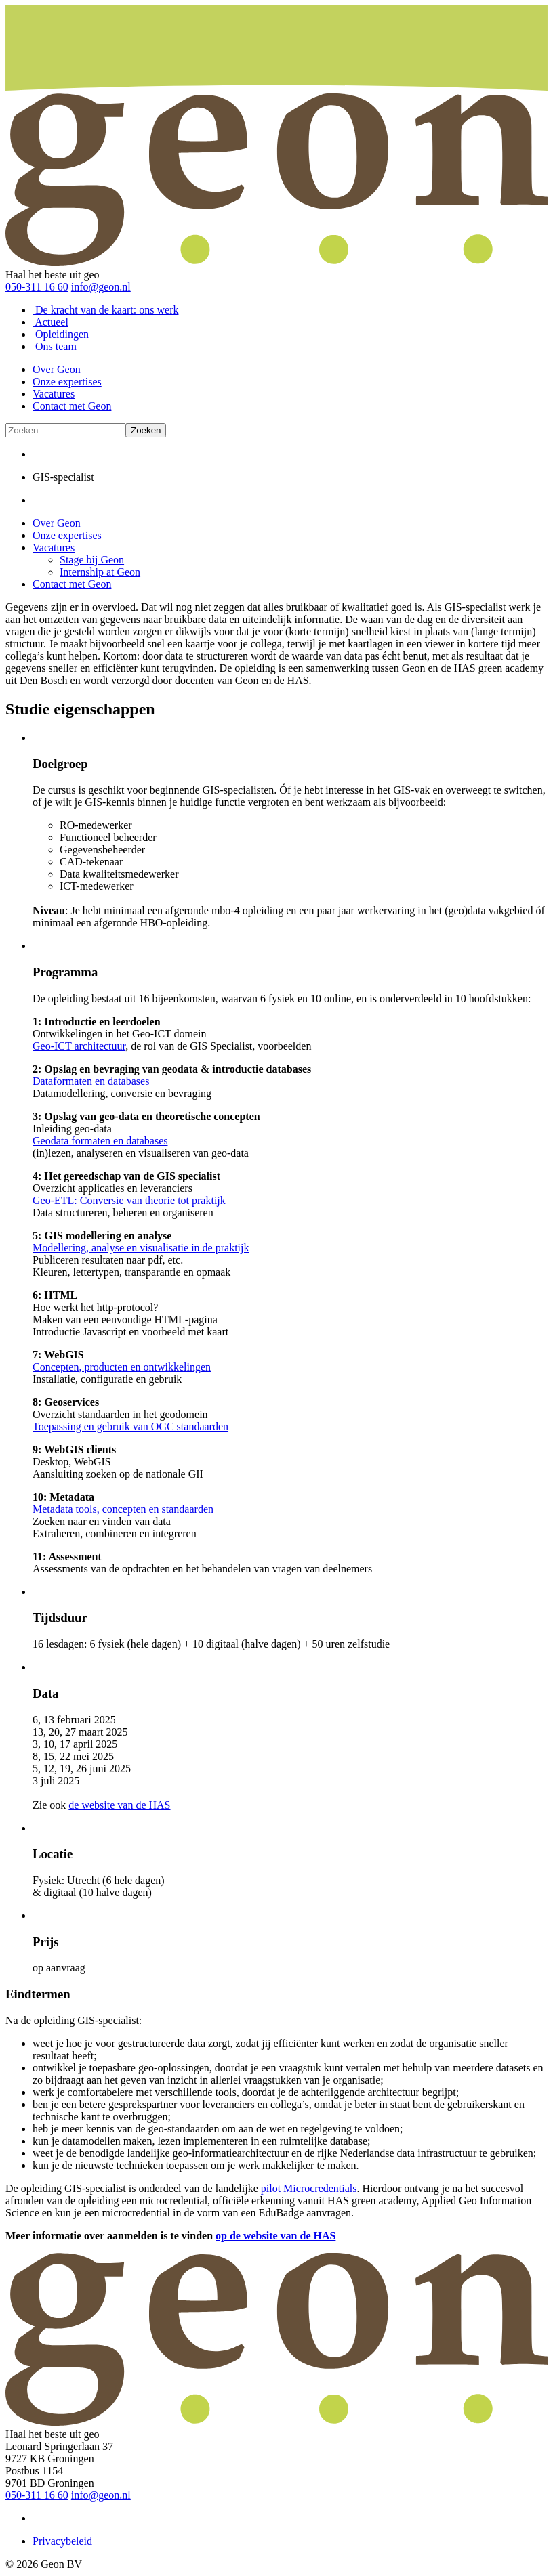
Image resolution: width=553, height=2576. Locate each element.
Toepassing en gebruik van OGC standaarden (130, 1426)
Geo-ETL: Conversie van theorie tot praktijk (129, 1200)
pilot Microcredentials (309, 2188)
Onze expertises (67, 381)
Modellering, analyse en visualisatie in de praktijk (141, 1247)
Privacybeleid (62, 2541)
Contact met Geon (72, 406)
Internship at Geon (100, 572)
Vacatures (54, 394)
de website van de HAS (119, 1805)
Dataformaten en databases (91, 1081)
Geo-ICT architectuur (79, 1046)
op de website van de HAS (275, 2235)
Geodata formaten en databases (100, 1140)
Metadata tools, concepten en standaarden (123, 1509)
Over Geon (57, 369)
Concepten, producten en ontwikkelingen (122, 1367)
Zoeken (146, 430)
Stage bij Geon (92, 559)
